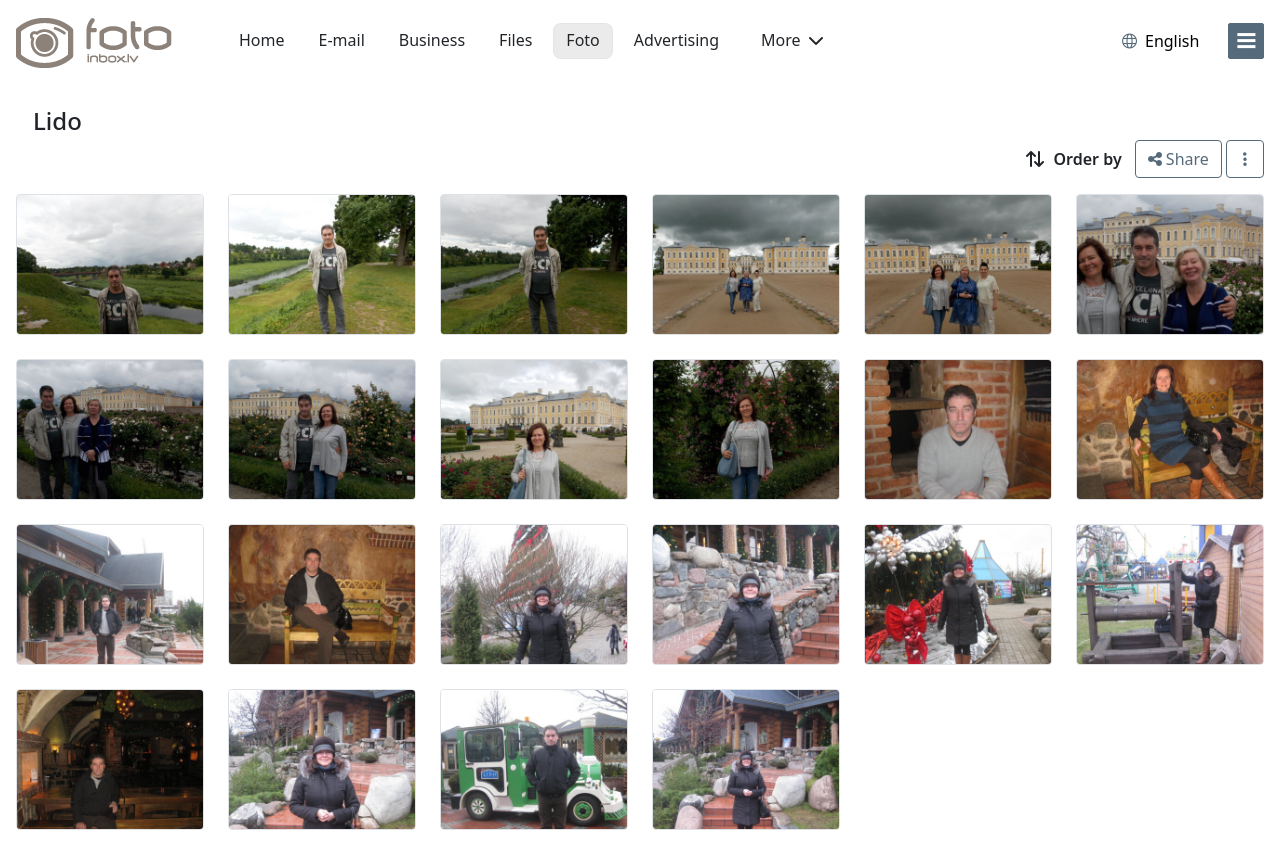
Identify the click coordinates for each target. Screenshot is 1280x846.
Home (262, 40)
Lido (57, 120)
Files (515, 40)
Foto (582, 40)
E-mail (342, 40)
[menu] (1246, 41)
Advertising (676, 40)
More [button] (792, 40)
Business (432, 40)
